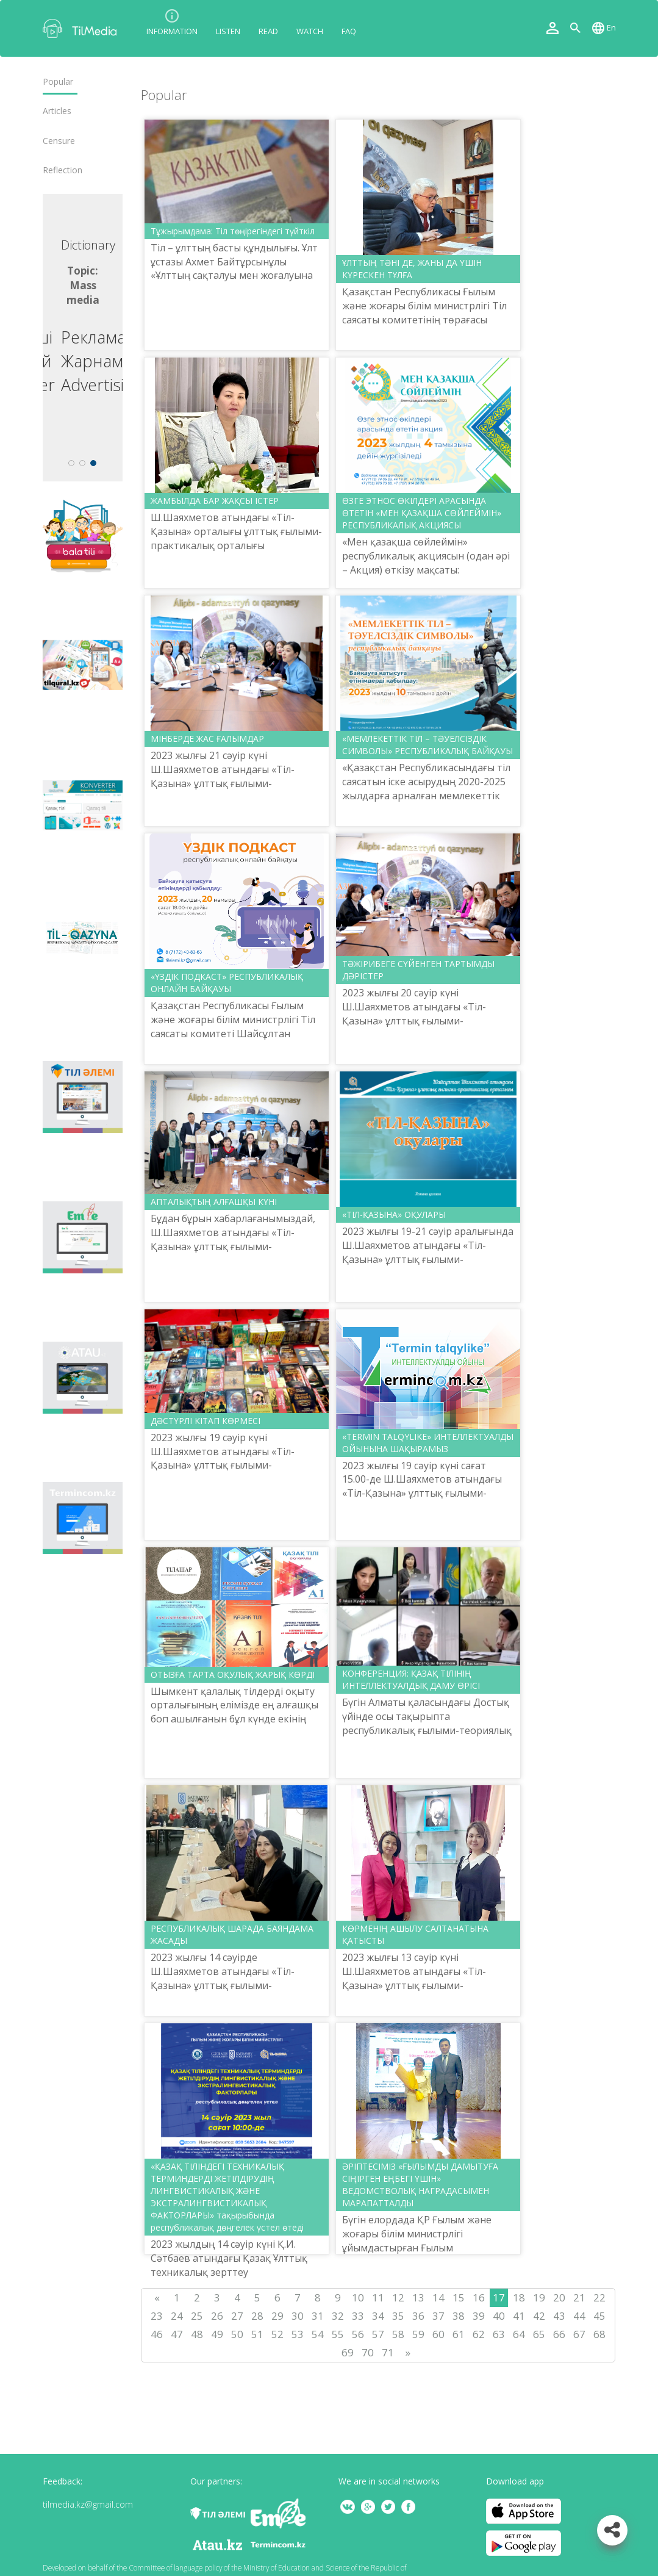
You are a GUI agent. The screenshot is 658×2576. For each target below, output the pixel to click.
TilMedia (82, 28)
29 (277, 2316)
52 (277, 2334)
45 (599, 2316)
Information (172, 31)
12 (398, 2297)
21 (579, 2297)
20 (559, 2297)
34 (378, 2316)
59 (418, 2334)
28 (257, 2316)
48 (197, 2334)
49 (217, 2334)
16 (479, 2297)
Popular (58, 81)
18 (519, 2297)
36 (418, 2316)
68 (599, 2334)
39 (479, 2316)
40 (499, 2316)
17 (499, 2297)
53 (297, 2334)
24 (177, 2316)
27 (237, 2316)
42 (539, 2316)
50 (237, 2334)
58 (398, 2334)
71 (388, 2352)
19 (539, 2297)
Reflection (62, 170)
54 (318, 2334)
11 (378, 2297)
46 (157, 2334)
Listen (228, 31)
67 (579, 2334)
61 (458, 2334)
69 (348, 2352)
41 (519, 2316)
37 (438, 2316)
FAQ (349, 31)
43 (559, 2316)
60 (438, 2334)
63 (499, 2334)
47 (177, 2334)
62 (479, 2334)
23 (157, 2316)
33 (358, 2316)
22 (599, 2297)
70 (368, 2352)
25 (197, 2316)
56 (358, 2334)
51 (257, 2334)
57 (378, 2334)
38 (458, 2316)
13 (418, 2297)
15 (458, 2297)
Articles (57, 111)
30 (297, 2316)
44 (579, 2316)
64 (519, 2334)
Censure (59, 140)
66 (559, 2334)
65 (539, 2334)
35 (398, 2316)
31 (318, 2316)
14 (438, 2297)
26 (217, 2316)
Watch (309, 31)
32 (338, 2316)
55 (338, 2334)
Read (268, 31)
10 (358, 2297)
